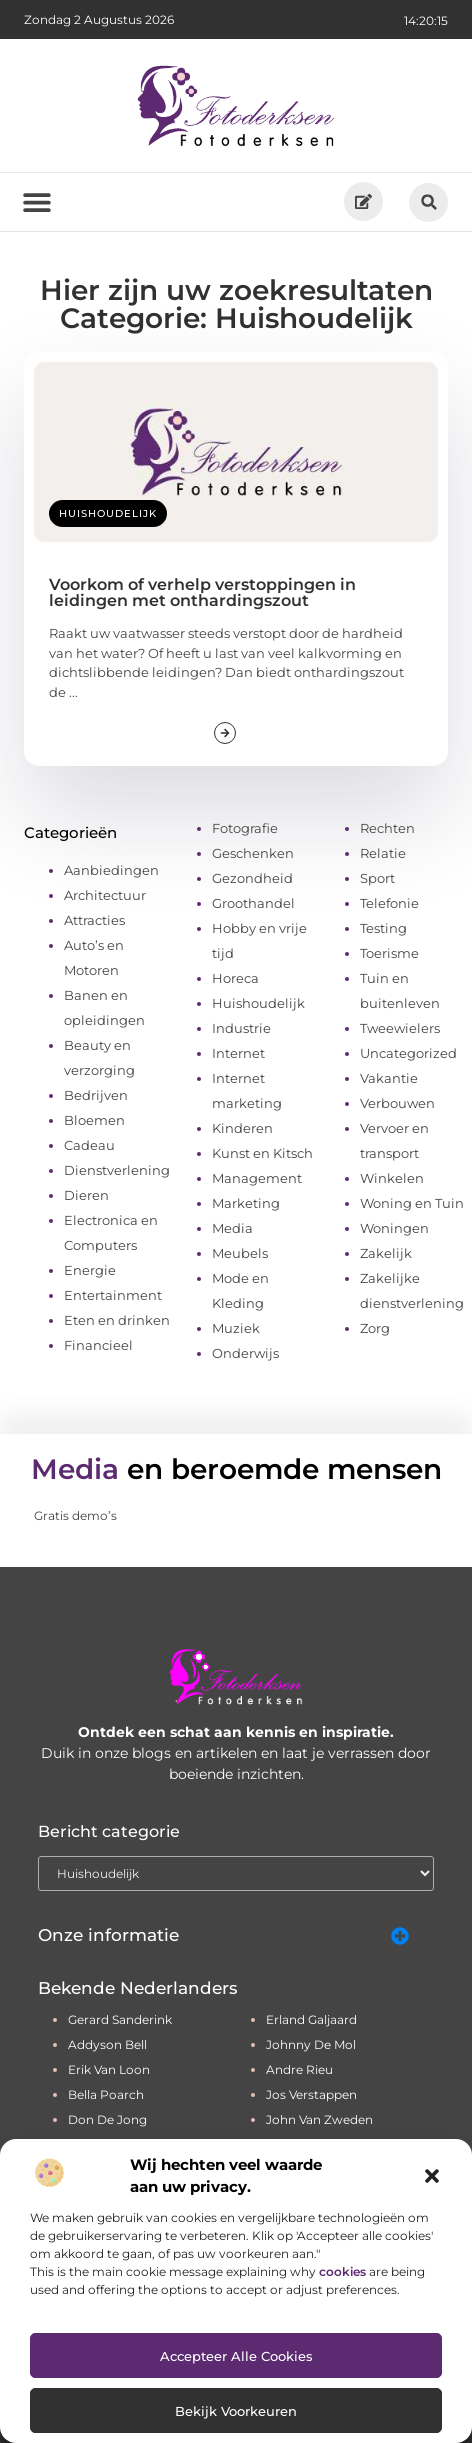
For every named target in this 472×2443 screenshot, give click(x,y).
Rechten (387, 828)
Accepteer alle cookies (236, 2356)
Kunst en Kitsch (262, 1153)
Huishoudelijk (108, 513)
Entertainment (113, 1295)
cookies (342, 2271)
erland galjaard (311, 2019)
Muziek (236, 1328)
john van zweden (319, 2119)
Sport (377, 878)
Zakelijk (386, 1253)
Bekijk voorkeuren (236, 2411)
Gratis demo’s (75, 1515)
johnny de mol (311, 2044)
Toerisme (389, 953)
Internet (238, 1053)
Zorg (375, 1328)
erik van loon (109, 2069)
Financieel (98, 1345)
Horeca (235, 978)
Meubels (240, 1253)
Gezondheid (252, 878)
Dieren (86, 1195)
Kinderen (242, 1128)
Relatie (383, 853)
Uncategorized (408, 1053)
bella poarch (106, 2094)
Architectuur (105, 895)
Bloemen (94, 1120)
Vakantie (389, 1078)
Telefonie (389, 903)
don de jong (107, 2119)
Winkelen (392, 1178)
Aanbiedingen (111, 870)
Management (257, 1178)
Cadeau (89, 1145)
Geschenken (253, 853)
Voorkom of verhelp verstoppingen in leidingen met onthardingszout (202, 592)
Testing (383, 928)
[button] (432, 2176)
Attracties (94, 920)
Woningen (394, 1228)
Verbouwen (397, 1103)
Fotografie (245, 828)
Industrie (241, 1028)
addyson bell (107, 2044)
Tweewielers (400, 1028)
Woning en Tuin (412, 1203)
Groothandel (253, 903)
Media (232, 1228)
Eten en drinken (117, 1320)
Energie (90, 1270)
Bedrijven (96, 1095)
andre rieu (299, 2069)
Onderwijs (245, 1353)
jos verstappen (311, 2094)
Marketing (246, 1203)
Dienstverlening (117, 1170)
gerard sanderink (120, 2019)
